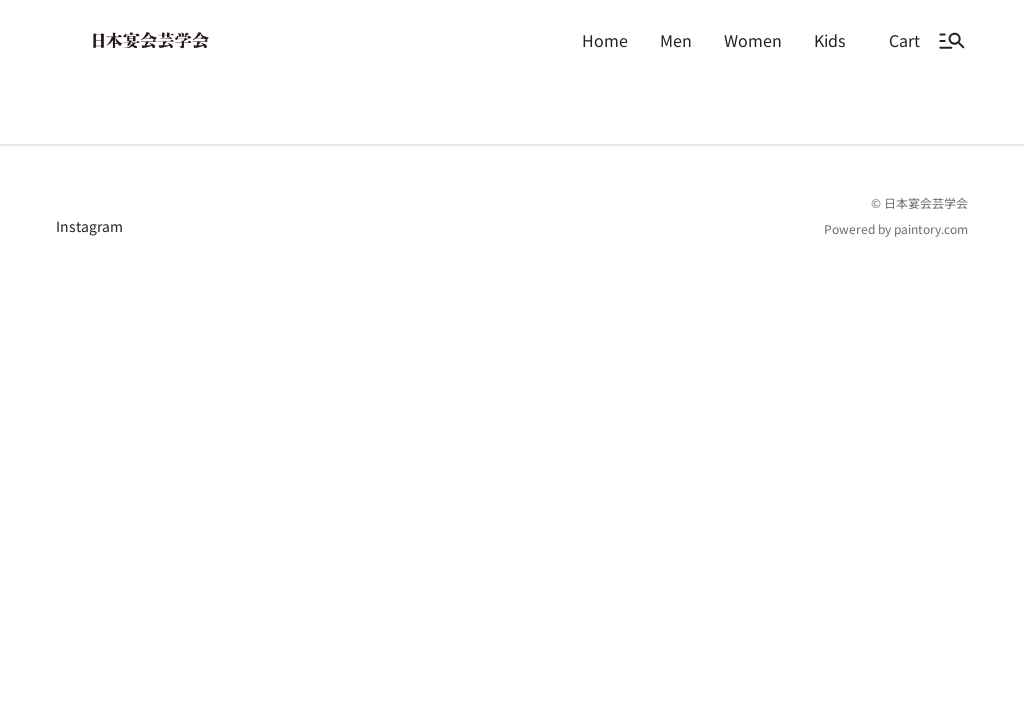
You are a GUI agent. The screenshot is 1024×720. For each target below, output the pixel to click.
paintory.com (931, 308)
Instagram (89, 306)
